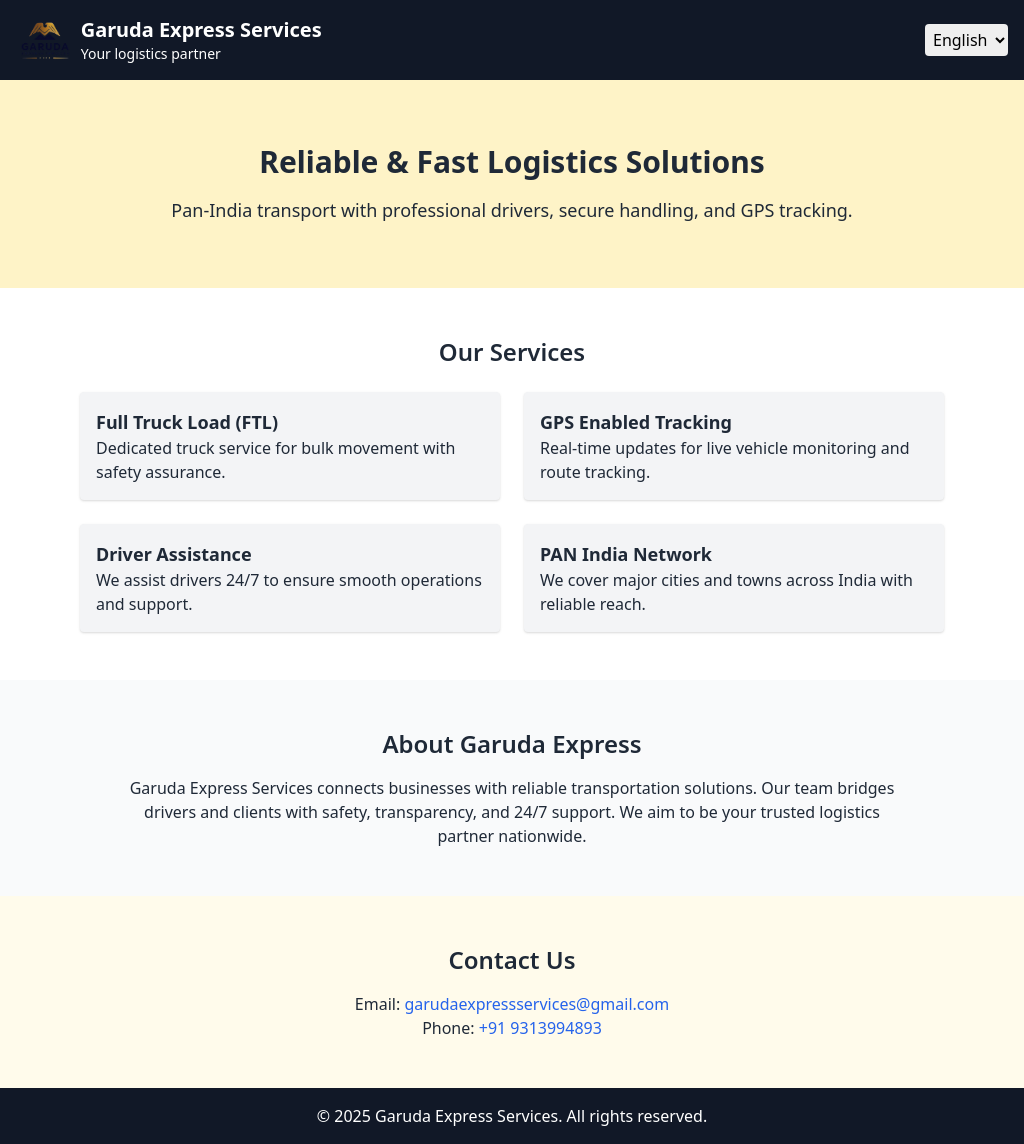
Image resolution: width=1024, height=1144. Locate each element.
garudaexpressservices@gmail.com (536, 1004)
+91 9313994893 (540, 1028)
